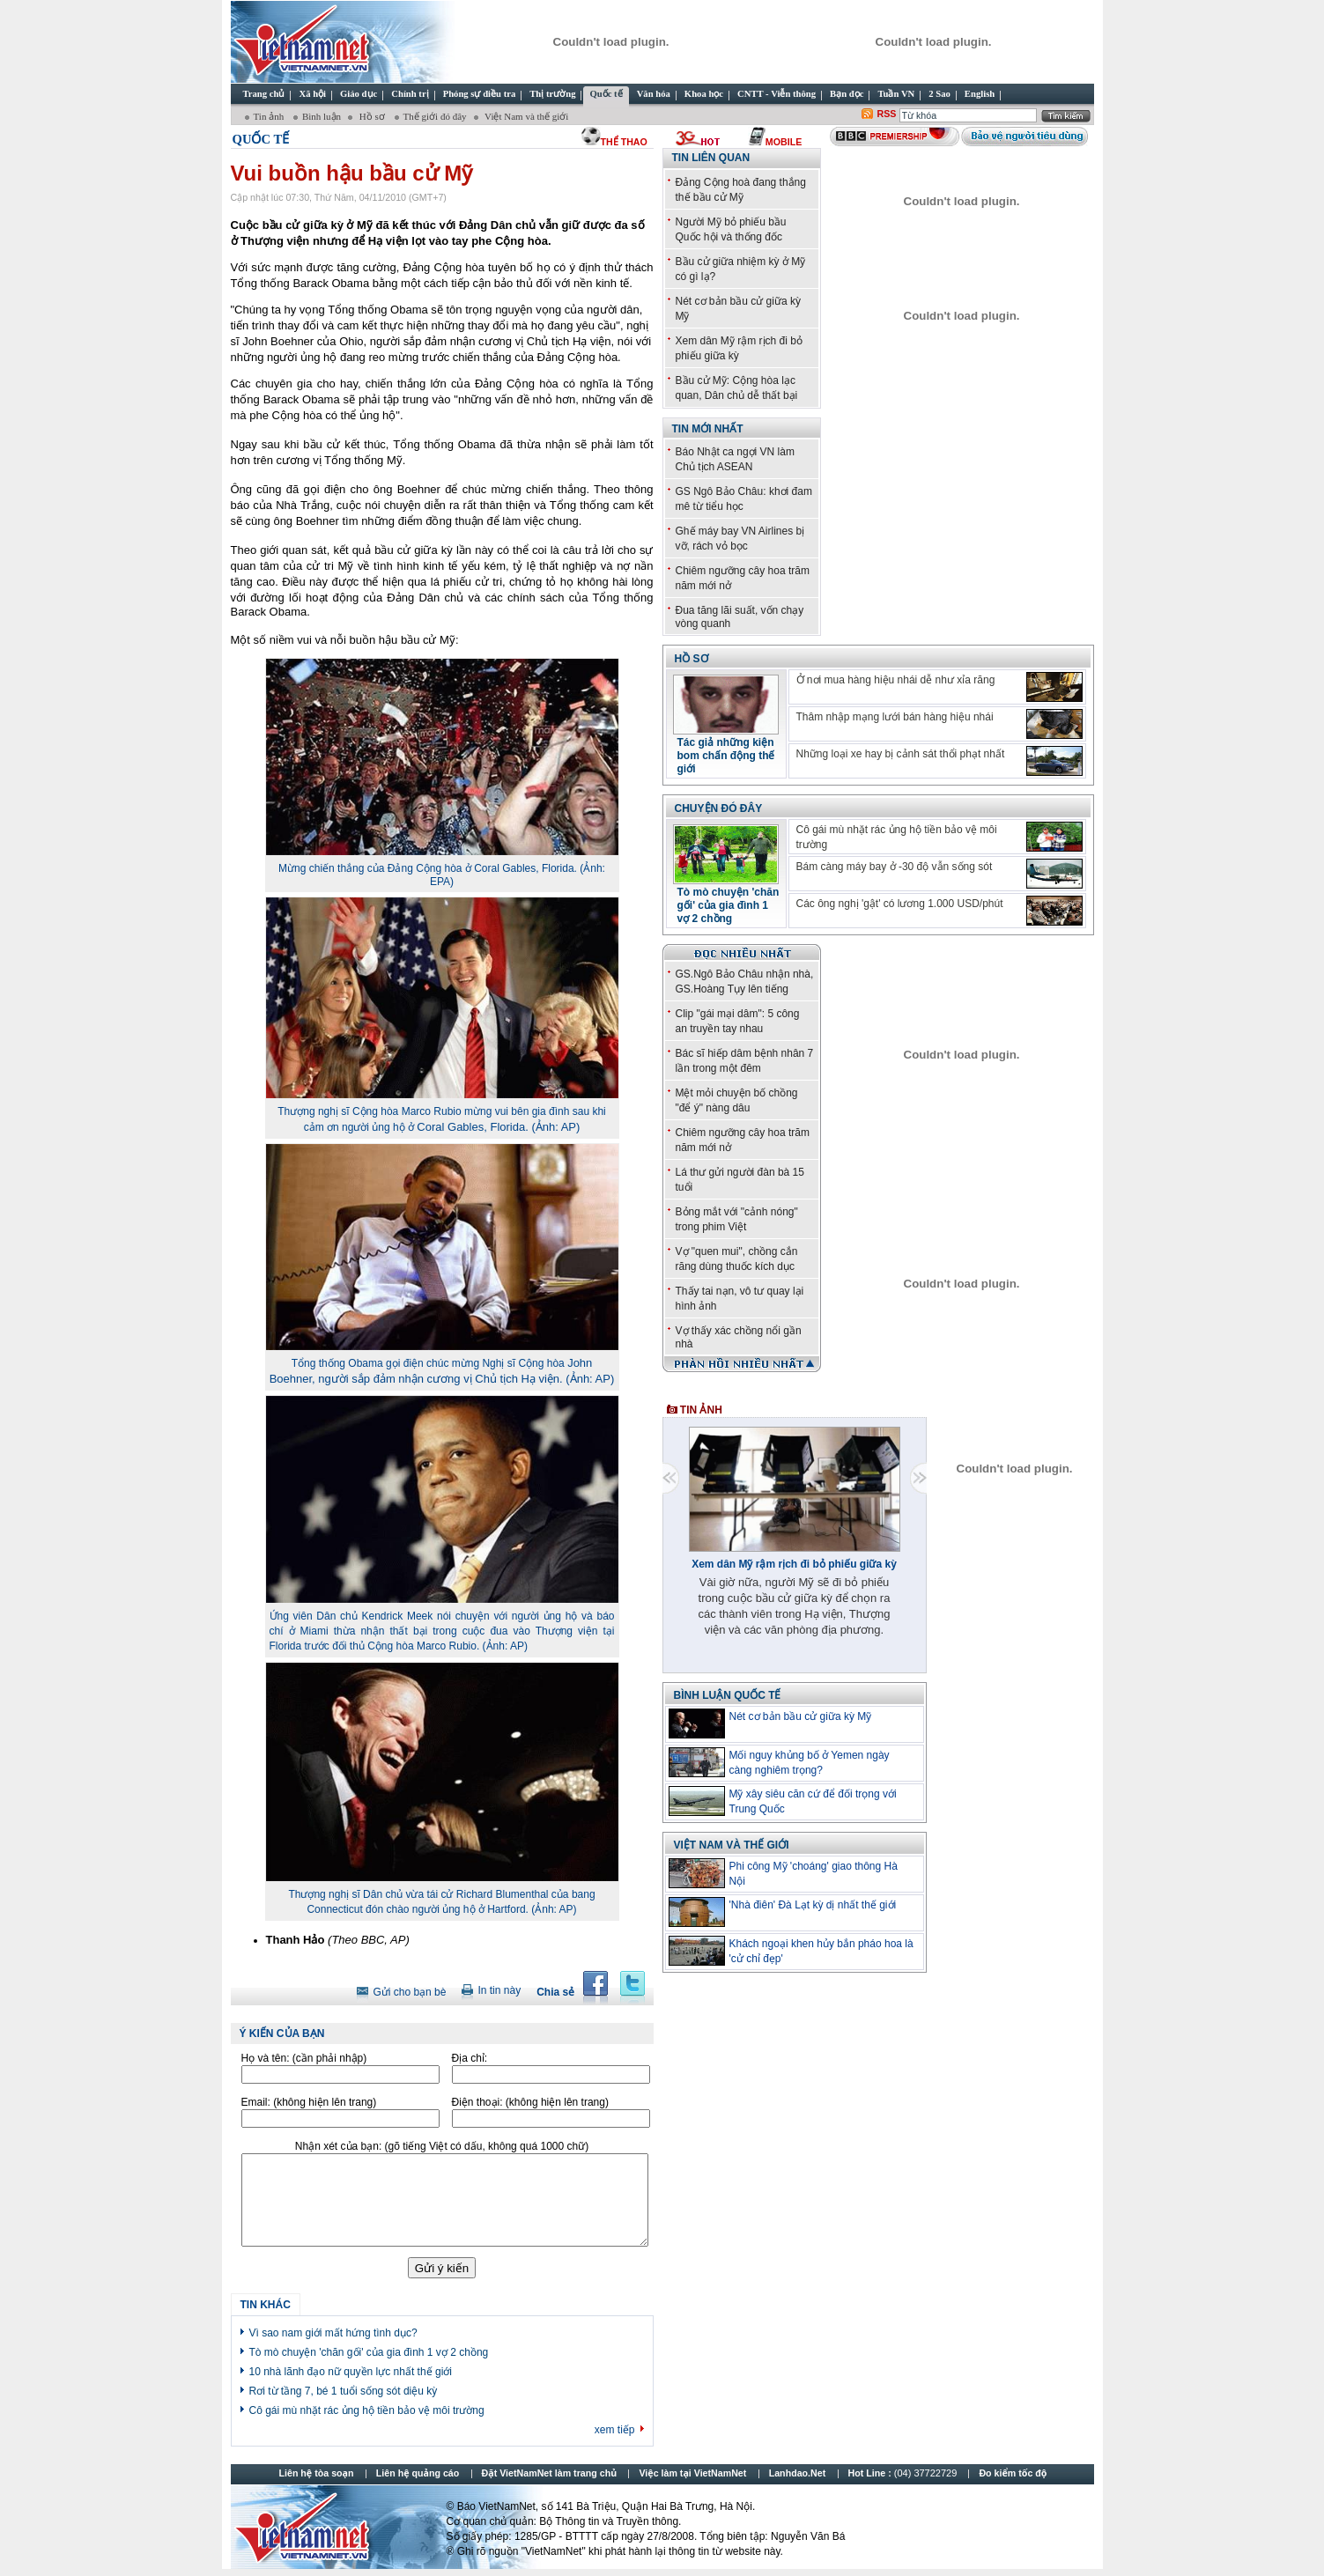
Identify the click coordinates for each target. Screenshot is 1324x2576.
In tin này (499, 1990)
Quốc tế (261, 139)
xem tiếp (615, 2430)
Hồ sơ (372, 116)
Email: (309, 2102)
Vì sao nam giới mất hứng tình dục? (333, 2333)
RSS (887, 113)
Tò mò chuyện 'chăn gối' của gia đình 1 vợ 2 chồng (369, 2352)
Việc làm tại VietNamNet (692, 2473)
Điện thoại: (530, 2102)
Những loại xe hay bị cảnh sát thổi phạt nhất (900, 754)
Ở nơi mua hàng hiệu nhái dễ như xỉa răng (895, 680)
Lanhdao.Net (797, 2473)
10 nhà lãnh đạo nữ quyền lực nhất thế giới (350, 2372)
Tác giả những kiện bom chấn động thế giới (726, 755)
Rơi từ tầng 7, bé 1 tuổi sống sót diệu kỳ (343, 2391)
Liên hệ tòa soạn (315, 2473)
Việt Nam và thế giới (731, 1845)
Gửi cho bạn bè (409, 1992)
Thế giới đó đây (435, 116)
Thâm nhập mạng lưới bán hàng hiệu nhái (895, 717)
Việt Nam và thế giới (526, 116)
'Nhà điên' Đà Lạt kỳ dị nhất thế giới (813, 1905)
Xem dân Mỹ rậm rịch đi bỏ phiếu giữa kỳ (794, 1564)
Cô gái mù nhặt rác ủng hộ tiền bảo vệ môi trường (366, 2410)
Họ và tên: (304, 2058)
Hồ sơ (691, 659)
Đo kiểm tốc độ (1013, 2473)
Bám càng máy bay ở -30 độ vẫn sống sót (894, 866)
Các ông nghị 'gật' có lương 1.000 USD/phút (899, 903)
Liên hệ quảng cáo (417, 2473)
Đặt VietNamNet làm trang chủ (549, 2473)
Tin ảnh (270, 116)
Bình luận (321, 116)
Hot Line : (904, 2473)
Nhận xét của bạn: (441, 2146)
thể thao (624, 142)
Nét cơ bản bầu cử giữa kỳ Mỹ (800, 1716)
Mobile (784, 142)
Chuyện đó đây (719, 808)
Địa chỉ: (470, 2058)
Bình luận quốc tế (727, 1695)
